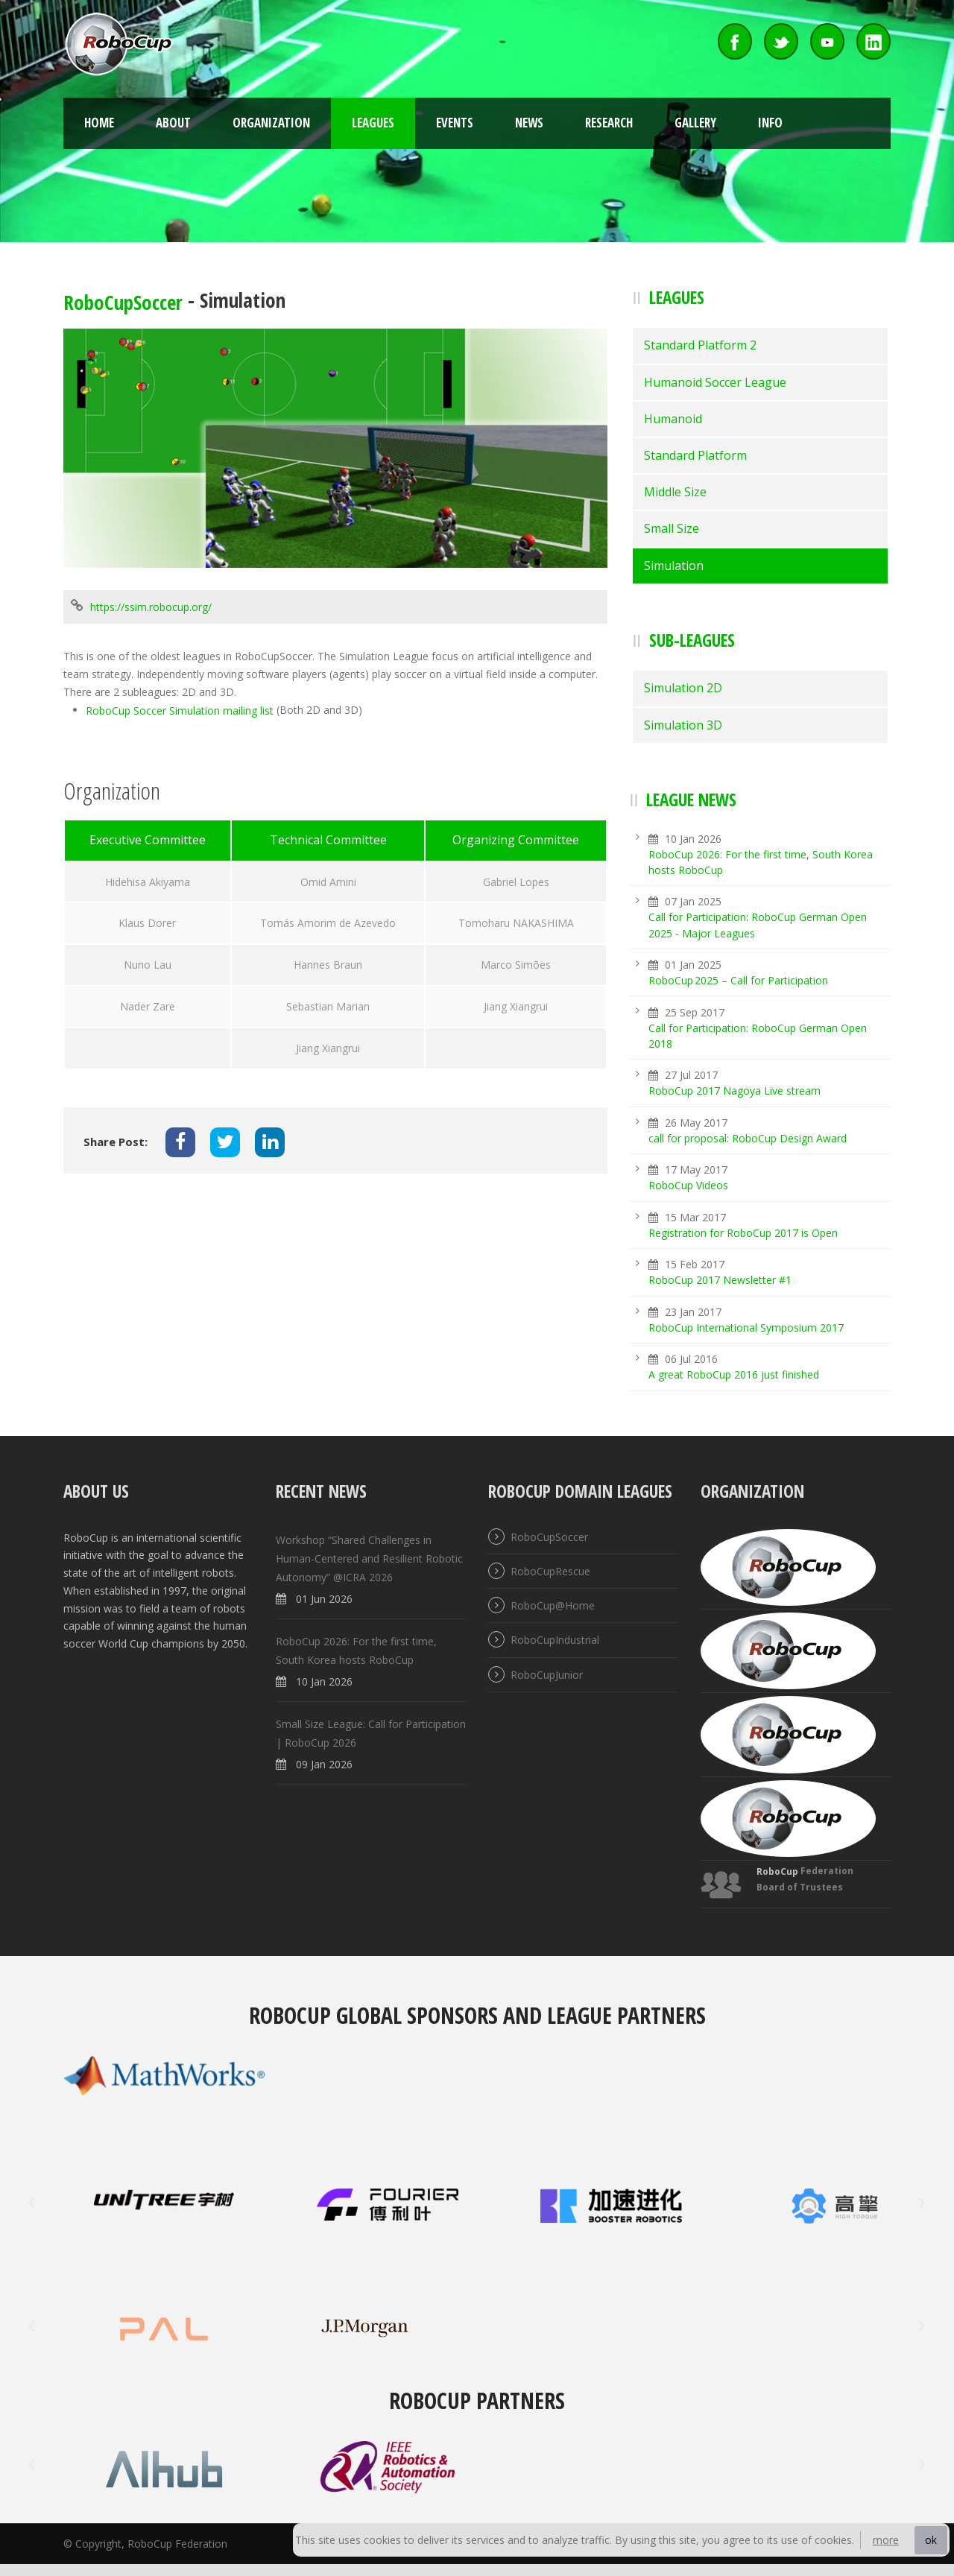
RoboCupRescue (550, 1571)
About (173, 122)
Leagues (373, 122)
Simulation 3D (683, 725)
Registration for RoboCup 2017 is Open (743, 1233)
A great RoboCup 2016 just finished (733, 1375)
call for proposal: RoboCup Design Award (747, 1138)
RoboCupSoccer (123, 302)
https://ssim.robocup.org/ (151, 608)
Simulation (674, 565)
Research (609, 122)
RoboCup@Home (553, 1605)
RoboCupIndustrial (555, 1640)
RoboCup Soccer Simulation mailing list (180, 710)
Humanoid (673, 419)
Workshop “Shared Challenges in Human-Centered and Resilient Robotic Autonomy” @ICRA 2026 (369, 1558)
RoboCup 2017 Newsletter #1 (720, 1280)
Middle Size (675, 492)
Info (770, 122)
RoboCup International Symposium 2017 (746, 1327)
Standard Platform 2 (700, 345)
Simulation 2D (683, 688)
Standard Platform (695, 455)
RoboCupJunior (547, 1675)
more (886, 2540)
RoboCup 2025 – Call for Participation (738, 980)
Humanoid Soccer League (715, 382)
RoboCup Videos (688, 1186)
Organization (271, 122)
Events (454, 122)
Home (99, 122)
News (529, 122)
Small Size (671, 528)
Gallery (695, 122)
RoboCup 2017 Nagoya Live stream (734, 1091)
